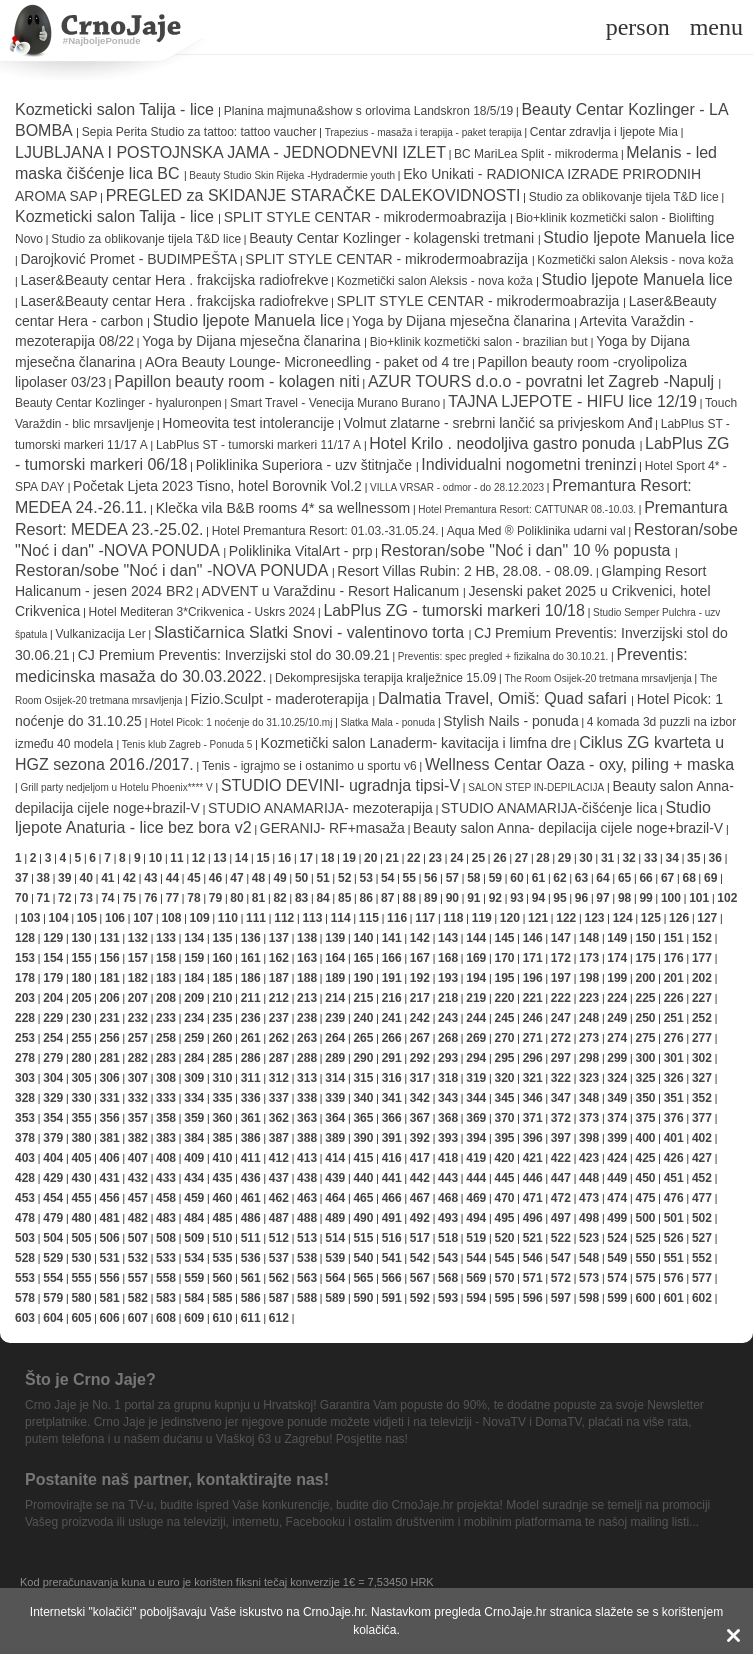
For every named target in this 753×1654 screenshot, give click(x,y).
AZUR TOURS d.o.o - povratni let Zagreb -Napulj (543, 381)
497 (561, 1218)
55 (409, 878)
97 (602, 898)
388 (307, 1138)
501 (674, 1218)
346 (533, 1098)
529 (53, 1258)
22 (413, 858)
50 (301, 878)
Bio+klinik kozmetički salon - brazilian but (480, 342)
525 (645, 1238)
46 (215, 878)
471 (533, 1198)
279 (53, 1058)
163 (307, 958)
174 (617, 958)
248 (589, 1018)
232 (138, 1018)
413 (307, 1158)
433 (166, 1178)
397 (561, 1138)
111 (256, 918)
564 (335, 1278)
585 (222, 1298)
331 (110, 1098)
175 (645, 958)
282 (138, 1058)
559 (194, 1278)
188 (307, 978)
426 (674, 1158)
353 (25, 1118)
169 (476, 958)
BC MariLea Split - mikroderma (536, 154)
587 (279, 1298)
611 (251, 1318)
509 (194, 1238)
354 (53, 1118)
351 (674, 1098)
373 (589, 1118)
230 (81, 1018)
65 (624, 878)
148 (589, 938)
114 (341, 918)
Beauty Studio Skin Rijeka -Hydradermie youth (292, 175)
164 (335, 958)
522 (561, 1238)
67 (667, 878)
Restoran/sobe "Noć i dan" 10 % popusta (528, 550)
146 (533, 938)
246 (533, 1018)
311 (251, 1078)
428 (25, 1178)
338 (307, 1098)
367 (420, 1118)
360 (222, 1118)
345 (504, 1098)
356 (110, 1118)
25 (478, 858)
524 (617, 1238)
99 (645, 898)
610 (222, 1318)
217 (420, 998)
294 (476, 1058)
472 (561, 1198)
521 (533, 1238)
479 (53, 1218)
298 (589, 1058)
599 (617, 1298)
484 (194, 1218)
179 (53, 978)
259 (194, 1038)
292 (420, 1058)
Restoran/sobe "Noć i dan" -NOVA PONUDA (173, 570)
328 (25, 1098)
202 (702, 978)
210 (222, 998)
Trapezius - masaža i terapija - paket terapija (425, 132)
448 (589, 1178)
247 (561, 1018)
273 (589, 1038)
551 (674, 1258)
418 (448, 1158)
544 (476, 1258)
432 (138, 1178)
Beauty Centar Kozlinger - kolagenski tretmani (393, 238)
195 (504, 978)
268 (448, 1038)
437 (279, 1178)
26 (499, 858)
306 (110, 1078)
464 (335, 1198)
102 (727, 898)
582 (138, 1298)
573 (589, 1278)
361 (251, 1118)
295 (504, 1058)
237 (279, 1018)
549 (617, 1258)
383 (166, 1138)
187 (279, 978)
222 (561, 998)
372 (561, 1118)
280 (81, 1058)
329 (53, 1098)
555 (81, 1278)
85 (344, 898)
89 (430, 898)
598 (589, 1298)
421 (533, 1158)
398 (589, 1138)
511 (251, 1238)
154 (53, 958)
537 (279, 1258)
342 (420, 1098)
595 (504, 1298)
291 (392, 1058)
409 (194, 1158)
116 (397, 918)
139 (335, 938)
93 (516, 898)
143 (448, 938)
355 (81, 1118)
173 (589, 958)
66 (645, 878)
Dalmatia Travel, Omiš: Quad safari (504, 698)
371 (533, 1118)
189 (335, 978)
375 (645, 1118)
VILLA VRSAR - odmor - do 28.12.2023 (457, 487)
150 (645, 938)
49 (279, 878)
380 (81, 1138)
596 (533, 1298)
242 (420, 1018)
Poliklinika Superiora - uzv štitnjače (306, 465)
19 (349, 858)
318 (448, 1078)
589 (335, 1298)
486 (251, 1218)
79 (215, 898)
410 (222, 1158)
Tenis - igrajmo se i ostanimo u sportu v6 (309, 766)
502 (702, 1218)
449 (617, 1178)
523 (589, 1238)
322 (561, 1078)
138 (307, 938)
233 (166, 1018)
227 (702, 998)
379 (53, 1138)
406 (110, 1158)
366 (392, 1118)
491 (392, 1218)
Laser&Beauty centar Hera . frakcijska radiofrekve (174, 280)
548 (589, 1258)
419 (476, 1158)
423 (589, 1158)
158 (166, 958)
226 (674, 998)
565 (363, 1278)
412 (279, 1158)
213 (307, 998)
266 (392, 1038)
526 (674, 1238)
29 (564, 858)
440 (363, 1178)
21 (392, 858)
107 (143, 918)
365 (363, 1118)
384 (194, 1138)
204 (53, 998)
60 (516, 878)
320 (504, 1078)
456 (110, 1198)
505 (81, 1238)
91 (473, 898)
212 (279, 998)
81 (258, 898)
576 (674, 1278)
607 (138, 1318)
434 (194, 1178)
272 (561, 1038)
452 (702, 1178)
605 (81, 1318)
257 (138, 1038)
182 (138, 978)
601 (674, 1298)
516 (392, 1238)
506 (110, 1238)
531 (110, 1258)
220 (504, 998)
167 (420, 958)
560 (222, 1278)
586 (251, 1298)
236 (251, 1018)
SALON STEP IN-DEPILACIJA (536, 787)
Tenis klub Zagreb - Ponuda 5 (187, 744)
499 (617, 1218)
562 (279, 1278)
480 (81, 1218)
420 (504, 1158)
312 (279, 1078)
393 (448, 1138)
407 (138, 1158)
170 (504, 958)
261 (251, 1038)
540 (363, 1258)
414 (335, 1158)
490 (363, 1218)
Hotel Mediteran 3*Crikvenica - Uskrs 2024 (202, 612)
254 (53, 1038)
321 (533, 1078)
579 (53, 1298)
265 (363, 1038)
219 (476, 998)
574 (617, 1278)
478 (25, 1218)
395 (504, 1138)
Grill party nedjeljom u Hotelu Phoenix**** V (116, 787)
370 (504, 1118)
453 (25, 1198)
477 (702, 1198)
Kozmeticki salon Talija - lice (116, 109)
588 (307, 1298)
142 (420, 938)
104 (59, 918)
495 (504, 1218)
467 (420, 1198)
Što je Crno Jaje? (90, 1379)
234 (194, 1018)
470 (504, 1198)
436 (251, 1178)
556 (110, 1278)
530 (81, 1258)
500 (645, 1218)
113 (312, 918)
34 (671, 858)
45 (193, 878)
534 (194, 1258)
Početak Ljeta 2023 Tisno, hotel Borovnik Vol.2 (217, 486)
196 (533, 978)
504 (53, 1238)
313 (307, 1078)
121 (538, 918)
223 (589, 998)
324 (617, 1078)
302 (702, 1058)
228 (25, 1018)
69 (710, 878)
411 (251, 1158)
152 (702, 938)
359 (194, 1118)
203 (25, 998)
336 (251, 1098)
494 (476, 1218)
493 (448, 1218)
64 (602, 878)
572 (561, 1278)
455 (81, 1198)
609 (194, 1318)
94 (538, 898)
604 (53, 1318)
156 (110, 958)
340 (363, 1098)
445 (504, 1178)
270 (504, 1038)
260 (222, 1038)
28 (542, 858)
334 (194, 1098)
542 (420, 1258)
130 (81, 938)
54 (387, 878)
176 (674, 958)
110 (228, 918)
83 (301, 898)
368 (448, 1118)
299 (617, 1058)
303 (25, 1078)
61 (538, 878)
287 (279, 1058)
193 (448, 978)
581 (110, 1298)
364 (335, 1118)
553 (25, 1278)
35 (693, 858)
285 (222, 1058)
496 (533, 1218)
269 (476, 1038)
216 (392, 998)
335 (222, 1098)
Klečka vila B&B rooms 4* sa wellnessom (283, 508)
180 (81, 978)
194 (476, 978)
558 (166, 1278)
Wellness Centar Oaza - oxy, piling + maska (579, 764)
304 (53, 1078)
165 (363, 958)
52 (344, 878)
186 (251, 978)
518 (448, 1238)
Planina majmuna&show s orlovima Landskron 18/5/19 (369, 111)
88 (409, 898)
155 (81, 958)
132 (138, 938)
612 (279, 1318)
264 (335, 1038)
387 (279, 1138)
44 (172, 878)
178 (25, 978)
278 (25, 1058)
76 (150, 898)
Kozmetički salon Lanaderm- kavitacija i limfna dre (416, 743)
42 (129, 878)
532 (138, 1258)
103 (30, 918)
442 (420, 1178)
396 (533, 1138)
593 (448, 1298)
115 (369, 918)
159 (194, 958)
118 (453, 918)
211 (251, 998)
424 (617, 1158)
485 (222, 1218)
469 (476, 1198)
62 (559, 878)
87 (387, 898)
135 (222, 938)
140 (363, 938)
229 (53, 1018)
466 (392, 1198)
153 (25, 958)
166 (392, 958)
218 (448, 998)
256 (110, 1038)
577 (702, 1278)
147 (561, 938)
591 (392, 1298)
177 (702, 958)
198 (589, 978)
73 (86, 898)
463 (307, 1198)
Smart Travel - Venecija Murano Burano (335, 403)
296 (533, 1058)
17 (305, 858)
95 (559, 898)
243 (448, 1018)
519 (476, 1238)
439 (335, 1178)
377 (702, 1118)
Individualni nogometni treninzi (528, 464)
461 (251, 1198)
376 (674, 1118)
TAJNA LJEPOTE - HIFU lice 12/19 (572, 401)
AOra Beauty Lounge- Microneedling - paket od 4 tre (307, 362)
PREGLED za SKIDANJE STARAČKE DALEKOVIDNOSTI (313, 195)
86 (366, 898)
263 (307, 1038)
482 (138, 1218)
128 (25, 938)
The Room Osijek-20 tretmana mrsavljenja (600, 678)
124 (623, 918)
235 (222, 1018)
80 (236, 898)
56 (430, 878)
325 (645, 1078)
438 (307, 1178)
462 (279, 1198)
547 (561, 1258)
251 (674, 1018)
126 (679, 918)
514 (335, 1238)
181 (110, 978)
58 (473, 878)
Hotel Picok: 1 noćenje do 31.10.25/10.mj (241, 722)
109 (200, 918)
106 (115, 918)
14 (241, 858)
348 (589, 1098)
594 (476, 1298)
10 (155, 858)
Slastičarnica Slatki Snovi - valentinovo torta (311, 632)
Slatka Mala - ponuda (388, 722)
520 (504, 1238)
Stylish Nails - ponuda (510, 721)
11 (176, 858)
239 (335, 1018)
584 (194, 1298)
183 (166, 978)
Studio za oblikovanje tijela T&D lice (624, 197)
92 (495, 898)
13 (219, 858)
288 (307, 1058)
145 (504, 938)
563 (307, 1278)
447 (561, 1178)
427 (702, 1158)
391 (392, 1138)
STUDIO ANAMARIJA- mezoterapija (320, 808)
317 (420, 1078)
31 (607, 858)
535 (222, 1258)
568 (448, 1278)
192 (420, 978)
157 (138, 958)
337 (279, 1098)
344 (476, 1098)
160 (222, 958)
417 (420, 1158)
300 (645, 1058)
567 (420, 1278)
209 (194, 998)
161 (251, 958)
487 (279, 1218)
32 (628, 858)
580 (81, 1298)
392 (420, 1138)
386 (251, 1138)
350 (645, 1098)
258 (166, 1038)
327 (702, 1078)
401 (674, 1138)
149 (617, 938)
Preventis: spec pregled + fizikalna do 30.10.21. (503, 656)
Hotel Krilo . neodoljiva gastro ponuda (504, 443)
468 (448, 1198)
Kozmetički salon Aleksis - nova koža (635, 260)
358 (166, 1118)
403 (25, 1158)
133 (166, 938)
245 (504, 1018)
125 (651, 918)
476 (674, 1198)
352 (702, 1098)
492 (420, 1218)
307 (138, 1078)
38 (43, 878)
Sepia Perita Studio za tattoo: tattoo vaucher (199, 132)
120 (510, 918)
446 (533, 1178)
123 (594, 918)
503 (25, 1238)
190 (363, 978)
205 (81, 998)
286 (251, 1058)
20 (370, 858)
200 (645, 978)
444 (476, 1178)
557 (138, 1278)
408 (166, 1158)
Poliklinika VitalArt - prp (301, 551)
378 (25, 1138)
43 (150, 878)
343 (448, 1098)
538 (307, 1258)
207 (138, 998)
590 (363, 1298)
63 (581, 878)
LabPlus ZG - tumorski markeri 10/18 (453, 610)
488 (307, 1218)
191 (392, 978)
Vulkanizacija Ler (100, 634)
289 (335, 1058)
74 (107, 898)
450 (645, 1178)
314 (335, 1078)
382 (138, 1138)
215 (363, 998)
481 (110, 1218)
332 (138, 1098)
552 (702, 1258)
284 (194, 1058)
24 (456, 858)
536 (251, 1258)
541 (392, 1258)
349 (617, 1098)
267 (420, 1038)
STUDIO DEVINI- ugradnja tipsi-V (340, 785)
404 (53, 1158)
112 (284, 918)
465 (363, 1198)
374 (617, 1118)
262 (279, 1038)
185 (222, 978)
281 (110, 1058)
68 (688, 878)
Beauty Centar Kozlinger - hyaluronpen (118, 403)
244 (476, 1018)
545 (504, 1258)
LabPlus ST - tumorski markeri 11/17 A (258, 445)
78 (193, 898)
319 (476, 1078)
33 (650, 858)
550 (645, 1258)
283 (166, 1058)
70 (21, 898)
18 (327, 858)
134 (194, 938)
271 (533, 1038)
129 (53, 938)
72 (64, 898)
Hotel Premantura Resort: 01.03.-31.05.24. (325, 531)
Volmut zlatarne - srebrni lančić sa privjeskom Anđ (498, 423)
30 (585, 858)
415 (363, 1158)
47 (236, 878)
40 (86, 878)
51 (322, 878)
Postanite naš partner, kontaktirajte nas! (177, 1479)
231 (110, 1018)
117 (425, 918)
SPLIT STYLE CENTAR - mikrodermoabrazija (367, 217)
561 (251, 1278)
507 (138, 1238)
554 (53, 1278)
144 (476, 938)
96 (581, 898)
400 (645, 1138)
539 (335, 1258)
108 (171, 918)
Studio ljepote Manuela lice (638, 237)
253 (25, 1038)
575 (645, 1278)
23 (435, 858)
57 (452, 878)
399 (617, 1138)
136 (251, 938)
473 (589, 1198)
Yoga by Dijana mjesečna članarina (463, 321)
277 (702, 1038)
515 (363, 1238)
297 (561, 1058)
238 (307, 1018)
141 (392, 938)
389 (335, 1138)
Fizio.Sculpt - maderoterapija (281, 699)
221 (533, 998)
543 (448, 1258)
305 (81, 1078)
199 (617, 978)
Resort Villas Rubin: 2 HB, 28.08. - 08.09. (465, 571)
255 (81, 1038)
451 (674, 1178)
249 (617, 1018)
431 (110, 1178)
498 (589, 1218)
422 (561, 1158)
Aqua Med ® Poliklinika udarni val (536, 531)
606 (110, 1318)
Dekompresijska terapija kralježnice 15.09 (385, 678)
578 (25, 1298)
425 (645, 1158)
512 (279, 1238)
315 (363, 1078)
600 (645, 1298)
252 (702, 1018)
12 (198, 858)
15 (262, 858)
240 (363, 1018)
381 (110, 1138)
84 (322, 898)
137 (279, 938)
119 (482, 918)
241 (392, 1018)
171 (533, 958)
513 (307, 1238)
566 (392, 1278)
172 (561, 958)
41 (107, 878)
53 (366, 878)
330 (81, 1098)
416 (392, 1158)
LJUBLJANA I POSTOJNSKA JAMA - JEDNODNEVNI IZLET (230, 152)
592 (420, 1298)
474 (617, 1198)
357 (138, 1118)
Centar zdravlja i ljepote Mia (604, 132)
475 (645, 1198)
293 (448, 1058)
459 (194, 1198)
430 (81, 1178)
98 (624, 898)
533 (166, 1258)
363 (307, 1118)
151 (674, 938)
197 (561, 978)
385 (222, 1138)
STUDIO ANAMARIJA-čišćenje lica (549, 808)
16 (284, 858)
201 (674, 978)
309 (194, 1078)
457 (138, 1198)
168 (448, 958)
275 (645, 1038)
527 (702, 1238)
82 (279, 898)
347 (561, 1098)
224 (617, 998)
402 (702, 1138)
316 (392, 1078)
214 (335, 998)
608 (166, 1318)
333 (166, 1098)
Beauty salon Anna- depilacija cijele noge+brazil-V (568, 828)
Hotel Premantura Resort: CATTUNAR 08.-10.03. (527, 509)
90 (452, 898)
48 (258, 878)
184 (194, 978)
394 (476, 1138)
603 (25, 1318)
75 (129, 898)
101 (699, 898)
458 (166, 1198)
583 (166, 1298)
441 (392, 1178)
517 (420, 1238)
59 (495, 878)
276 (674, 1038)
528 (25, 1258)
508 (166, 1238)
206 (110, 998)
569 (476, 1278)
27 (521, 858)
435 (222, 1178)
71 (43, 898)
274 (617, 1038)
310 (222, 1078)
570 (504, 1278)
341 (392, 1098)
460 (222, 1198)
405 (81, 1158)
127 (707, 918)
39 (64, 878)
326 (674, 1078)
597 (561, 1298)
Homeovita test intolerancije (250, 423)
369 (476, 1118)
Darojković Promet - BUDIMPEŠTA (128, 259)
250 (645, 1018)
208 (166, 998)
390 (363, 1138)
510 (222, 1238)
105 (87, 918)
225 (645, 998)
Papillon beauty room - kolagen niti (236, 381)
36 (715, 858)
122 (566, 918)
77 (172, 898)
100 (671, 898)
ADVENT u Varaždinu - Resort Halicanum (332, 591)
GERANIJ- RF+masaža (332, 828)
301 (674, 1058)
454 (53, 1198)
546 (533, 1258)
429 (53, 1178)
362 (279, 1118)
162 (279, 958)
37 (21, 878)
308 (166, 1078)
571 (533, 1278)
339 (335, 1098)
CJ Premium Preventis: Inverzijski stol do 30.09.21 (234, 655)
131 (110, 938)
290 (363, 1058)
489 (335, 1218)
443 (448, 1178)
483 (166, 1218)
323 (589, 1078)
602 (702, 1298)
